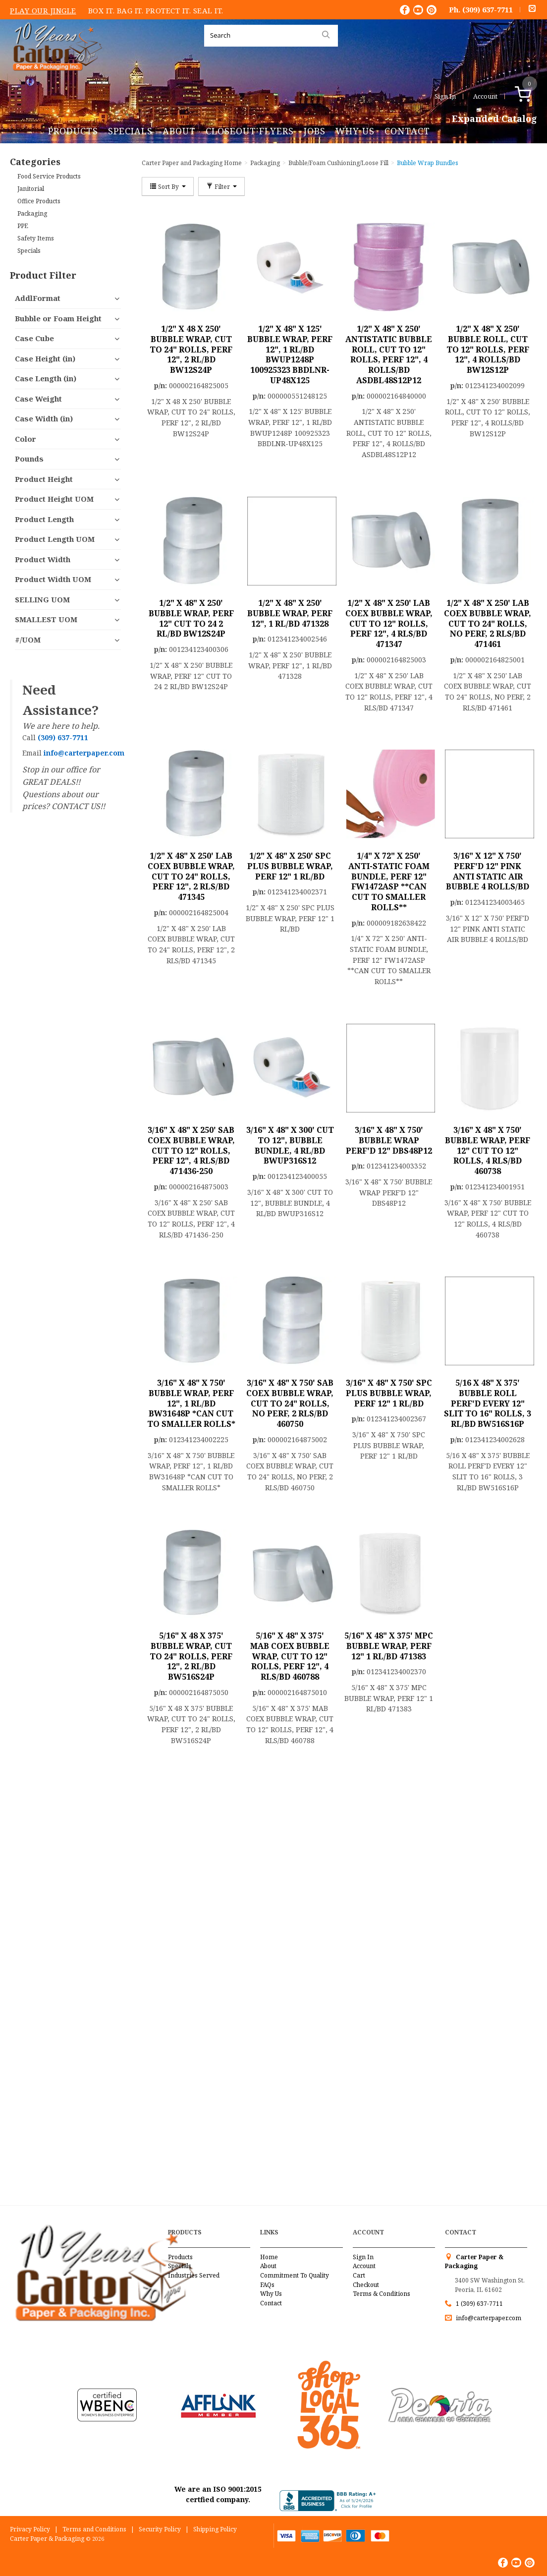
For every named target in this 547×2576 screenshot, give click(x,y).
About (179, 131)
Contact (407, 131)
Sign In (445, 96)
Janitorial (30, 188)
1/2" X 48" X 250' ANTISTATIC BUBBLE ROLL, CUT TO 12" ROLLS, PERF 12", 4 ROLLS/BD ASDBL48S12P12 (388, 354)
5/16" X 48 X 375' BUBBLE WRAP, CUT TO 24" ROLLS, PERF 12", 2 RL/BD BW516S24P (191, 1656)
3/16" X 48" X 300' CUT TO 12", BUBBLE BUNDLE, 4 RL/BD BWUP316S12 (290, 1145)
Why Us (355, 131)
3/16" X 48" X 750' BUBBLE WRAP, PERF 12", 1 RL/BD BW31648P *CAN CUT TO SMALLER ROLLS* (191, 1403)
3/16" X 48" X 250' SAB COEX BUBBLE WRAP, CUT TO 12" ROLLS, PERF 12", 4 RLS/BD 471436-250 (191, 1150)
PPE (22, 226)
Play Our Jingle (43, 10)
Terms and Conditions (94, 2529)
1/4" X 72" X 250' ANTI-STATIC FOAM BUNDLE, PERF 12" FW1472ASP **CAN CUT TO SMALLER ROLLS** (389, 881)
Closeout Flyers (250, 131)
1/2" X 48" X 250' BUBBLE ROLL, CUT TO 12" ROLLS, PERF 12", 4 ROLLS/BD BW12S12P (487, 349)
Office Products (38, 201)
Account (485, 96)
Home (269, 2257)
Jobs (315, 131)
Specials (130, 131)
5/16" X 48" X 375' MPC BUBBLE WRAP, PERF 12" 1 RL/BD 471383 (388, 1646)
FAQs (267, 2285)
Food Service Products (49, 176)
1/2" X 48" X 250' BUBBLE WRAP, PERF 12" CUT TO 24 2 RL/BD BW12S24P (191, 618)
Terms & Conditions (381, 2293)
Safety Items (35, 238)
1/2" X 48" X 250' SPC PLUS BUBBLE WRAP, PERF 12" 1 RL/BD (290, 866)
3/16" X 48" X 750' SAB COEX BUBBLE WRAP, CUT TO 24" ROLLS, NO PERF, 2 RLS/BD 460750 (289, 1403)
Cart (359, 2275)
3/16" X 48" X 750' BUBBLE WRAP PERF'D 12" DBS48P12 (389, 1140)
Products (73, 131)
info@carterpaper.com (487, 2318)
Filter (221, 186)
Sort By (168, 186)
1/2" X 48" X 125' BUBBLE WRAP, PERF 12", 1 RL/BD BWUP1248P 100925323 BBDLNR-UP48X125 (289, 354)
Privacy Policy (30, 2529)
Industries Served (193, 2275)
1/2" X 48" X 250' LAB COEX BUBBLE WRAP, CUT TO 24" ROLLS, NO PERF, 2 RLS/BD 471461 (487, 623)
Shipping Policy (215, 2529)
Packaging (32, 213)
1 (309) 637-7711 (479, 2303)
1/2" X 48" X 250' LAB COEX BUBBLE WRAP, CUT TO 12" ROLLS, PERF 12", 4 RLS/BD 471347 (389, 623)
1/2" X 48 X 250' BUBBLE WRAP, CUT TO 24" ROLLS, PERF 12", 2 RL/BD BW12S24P (191, 349)
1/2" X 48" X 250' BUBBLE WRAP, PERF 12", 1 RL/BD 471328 (289, 613)
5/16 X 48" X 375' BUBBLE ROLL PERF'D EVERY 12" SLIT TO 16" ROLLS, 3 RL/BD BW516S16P (487, 1403)
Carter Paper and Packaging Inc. (55, 78)
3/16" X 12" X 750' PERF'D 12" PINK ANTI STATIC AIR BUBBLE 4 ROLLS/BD (487, 871)
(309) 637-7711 (487, 9)
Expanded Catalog (494, 119)
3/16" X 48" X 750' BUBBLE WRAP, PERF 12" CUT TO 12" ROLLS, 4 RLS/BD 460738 (487, 1150)
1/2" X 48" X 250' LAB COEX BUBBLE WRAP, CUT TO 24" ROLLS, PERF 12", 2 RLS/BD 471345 (191, 876)
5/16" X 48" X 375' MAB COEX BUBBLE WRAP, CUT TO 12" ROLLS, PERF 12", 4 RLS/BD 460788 (289, 1656)
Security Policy (160, 2529)
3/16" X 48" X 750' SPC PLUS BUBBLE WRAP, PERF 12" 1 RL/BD (389, 1393)
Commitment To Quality (294, 2275)
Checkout (366, 2285)
